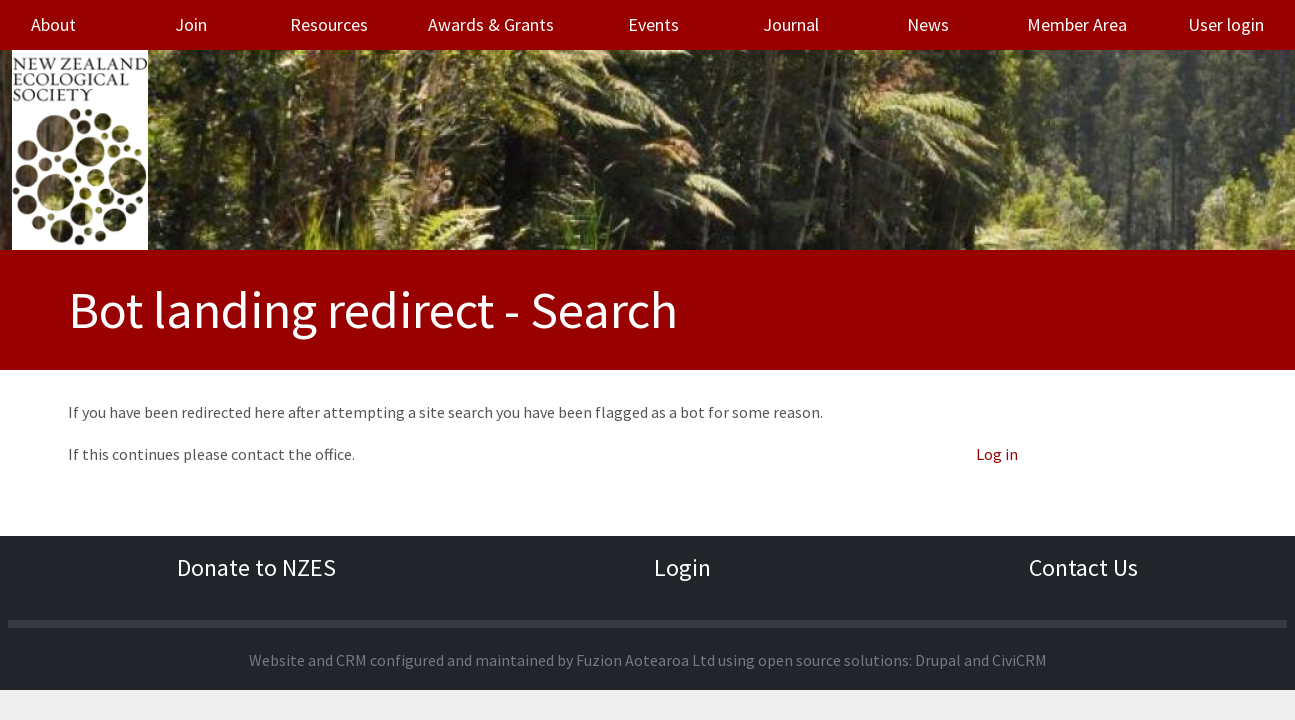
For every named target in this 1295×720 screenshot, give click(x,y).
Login (682, 567)
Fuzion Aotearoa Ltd (645, 660)
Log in (997, 454)
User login (1226, 24)
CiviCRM (1019, 660)
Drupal (938, 660)
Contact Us (1083, 567)
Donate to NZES (256, 567)
